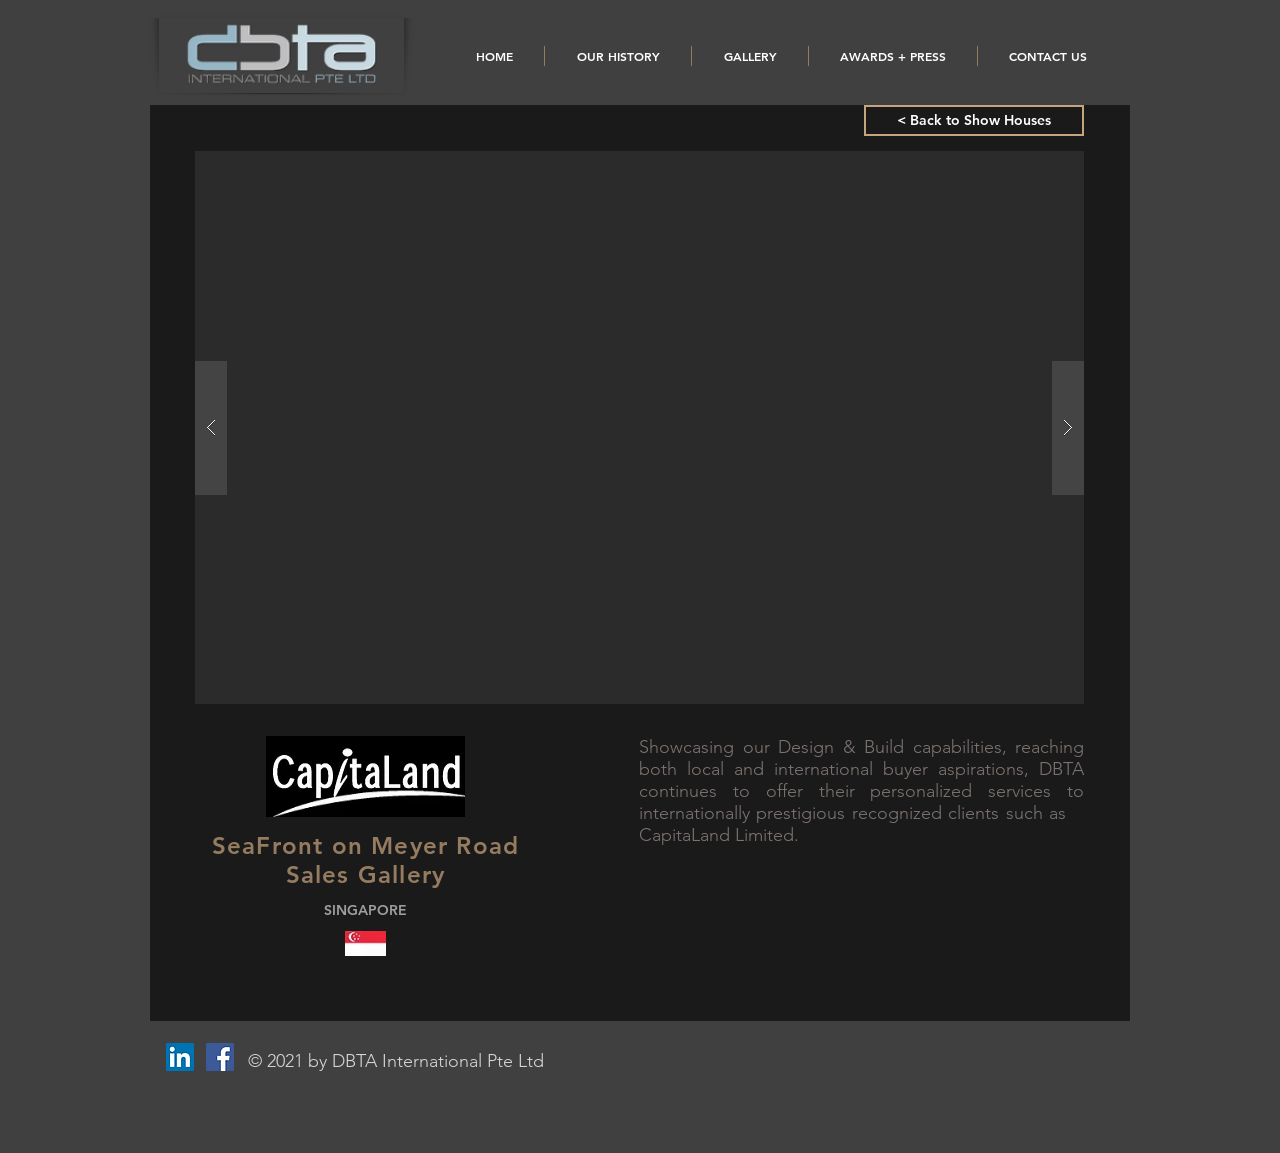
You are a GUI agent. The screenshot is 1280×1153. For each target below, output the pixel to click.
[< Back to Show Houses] (974, 120)
